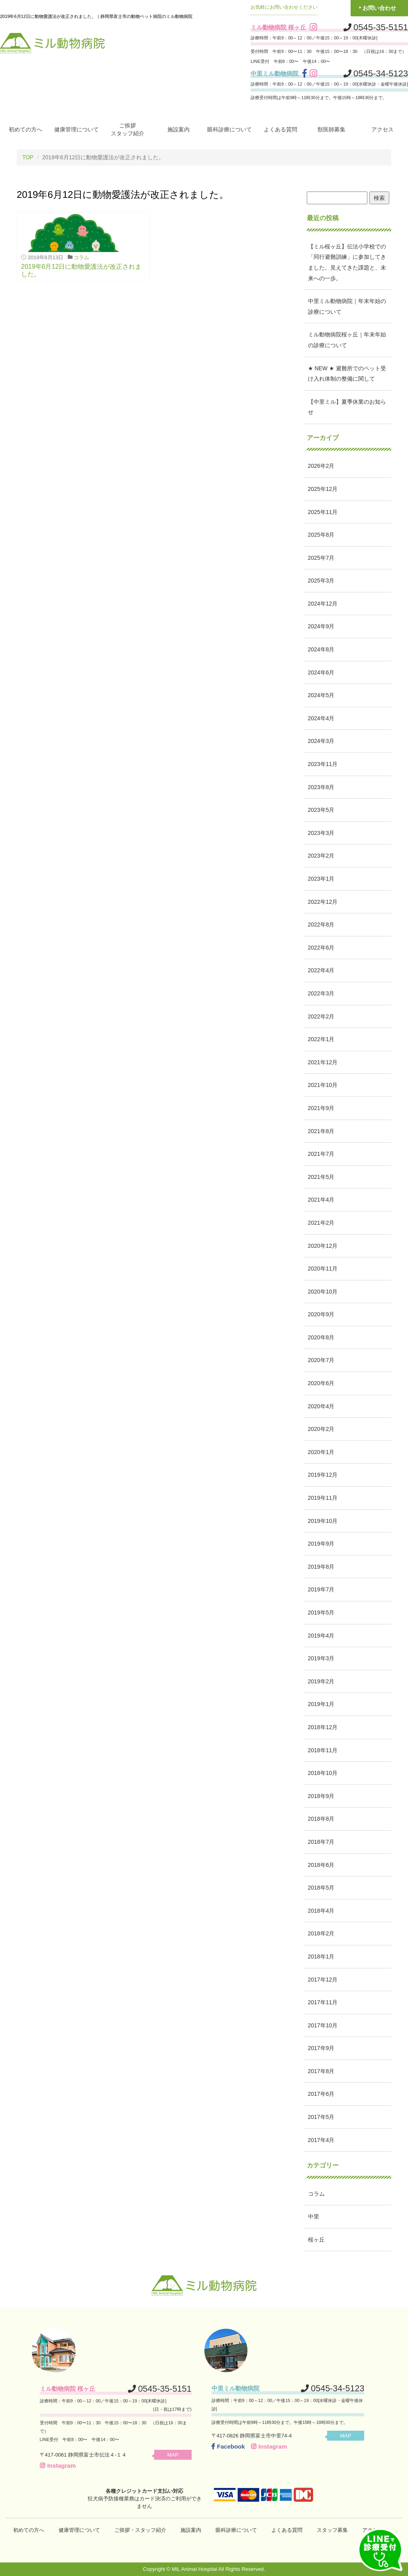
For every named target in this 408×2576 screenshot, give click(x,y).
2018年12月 (323, 1727)
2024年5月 (321, 695)
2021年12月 (323, 1062)
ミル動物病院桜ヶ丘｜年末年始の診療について (347, 339)
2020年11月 (323, 1268)
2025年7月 (321, 557)
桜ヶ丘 (316, 2239)
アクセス (382, 129)
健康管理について (76, 129)
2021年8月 (321, 1131)
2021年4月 (321, 1199)
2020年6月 (321, 1383)
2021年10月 (323, 1085)
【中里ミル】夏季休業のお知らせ (347, 406)
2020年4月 (321, 1406)
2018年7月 (321, 1841)
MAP (175, 2454)
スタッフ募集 (332, 2530)
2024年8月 (321, 649)
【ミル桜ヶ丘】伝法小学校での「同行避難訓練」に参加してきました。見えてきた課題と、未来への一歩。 (347, 262)
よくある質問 (280, 129)
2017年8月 (321, 2071)
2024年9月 (321, 626)
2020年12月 (323, 1245)
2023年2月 (321, 855)
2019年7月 (321, 1589)
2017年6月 (321, 2094)
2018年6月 (321, 1864)
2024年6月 (321, 672)
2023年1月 (321, 878)
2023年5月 (321, 810)
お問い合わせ (379, 8)
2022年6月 (321, 947)
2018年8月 (321, 1819)
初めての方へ (25, 129)
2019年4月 (321, 1635)
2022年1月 (321, 1039)
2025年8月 (321, 535)
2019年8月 (321, 1566)
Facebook (228, 2446)
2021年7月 (321, 1154)
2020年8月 (321, 1337)
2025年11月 (323, 511)
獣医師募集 (331, 129)
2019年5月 (321, 1612)
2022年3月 (321, 993)
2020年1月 (321, 1451)
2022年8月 (321, 924)
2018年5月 (321, 1887)
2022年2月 (321, 1016)
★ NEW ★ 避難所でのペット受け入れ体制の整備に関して (347, 373)
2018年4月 (321, 1910)
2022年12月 (323, 901)
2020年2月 (321, 1429)
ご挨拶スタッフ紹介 (127, 129)
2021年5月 (321, 1176)
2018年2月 (321, 1933)
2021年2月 (321, 1222)
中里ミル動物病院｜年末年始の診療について (347, 306)
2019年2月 (321, 1681)
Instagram (58, 2465)
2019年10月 (323, 1520)
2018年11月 (323, 1750)
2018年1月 (321, 1956)
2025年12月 (323, 488)
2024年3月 (321, 741)
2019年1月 (321, 1704)
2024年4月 (321, 718)
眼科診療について (229, 129)
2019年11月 (323, 1497)
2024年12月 (323, 603)
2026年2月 (321, 466)
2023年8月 (321, 787)
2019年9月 (321, 1543)
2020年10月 (323, 1291)
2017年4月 (321, 2139)
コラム (81, 257)
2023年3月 (321, 832)
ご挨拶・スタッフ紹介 (140, 2530)
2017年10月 (323, 2025)
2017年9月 (321, 2048)
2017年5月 (321, 2116)
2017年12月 (323, 1979)
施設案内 (178, 129)
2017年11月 (323, 2002)
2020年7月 (321, 1360)
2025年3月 (321, 580)
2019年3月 (321, 1658)
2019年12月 (323, 1475)
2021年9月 (321, 1107)
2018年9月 (321, 1795)
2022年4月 (321, 970)
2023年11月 (323, 763)
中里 (313, 2216)
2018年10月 (323, 1773)
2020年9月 (321, 1314)
